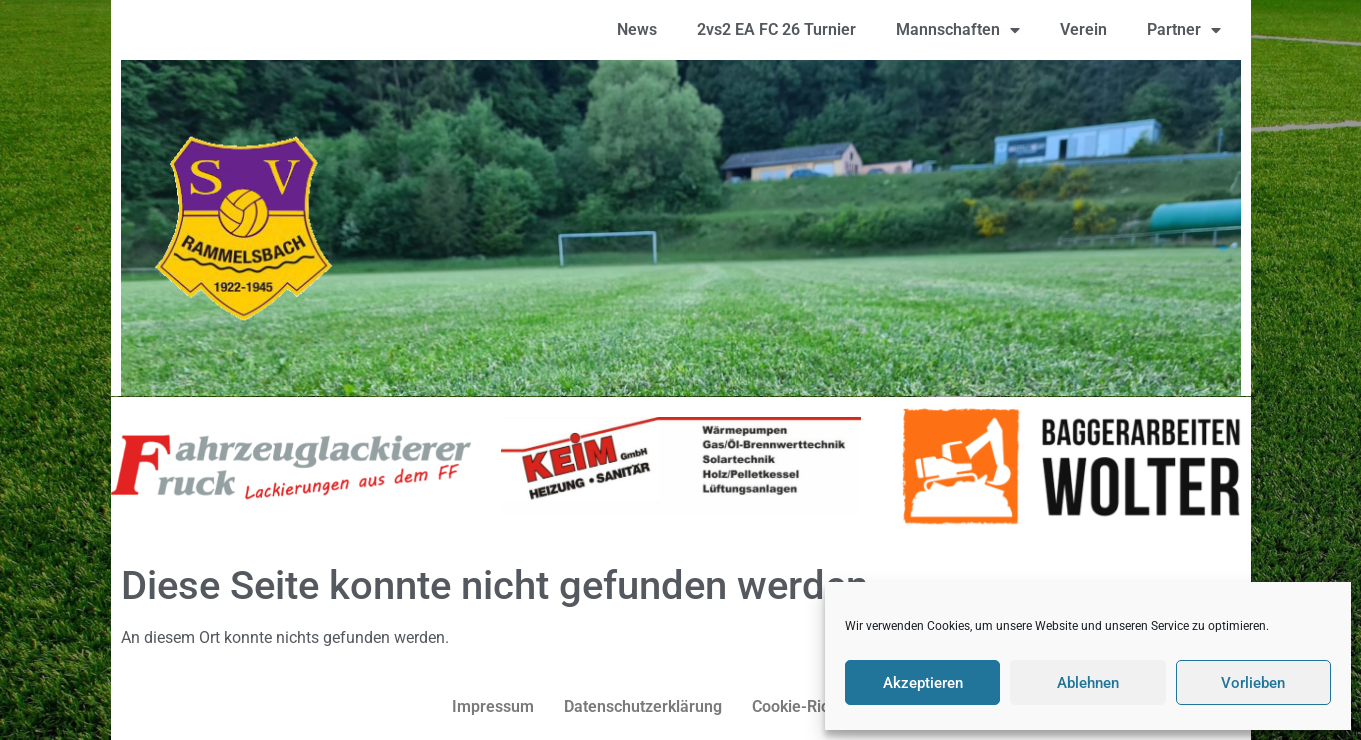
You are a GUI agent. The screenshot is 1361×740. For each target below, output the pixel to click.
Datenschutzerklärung (643, 706)
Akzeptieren (923, 683)
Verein (1083, 29)
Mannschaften (958, 30)
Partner (1184, 30)
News (637, 29)
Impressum (493, 706)
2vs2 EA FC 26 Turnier (776, 29)
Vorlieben (1253, 683)
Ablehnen (1088, 683)
